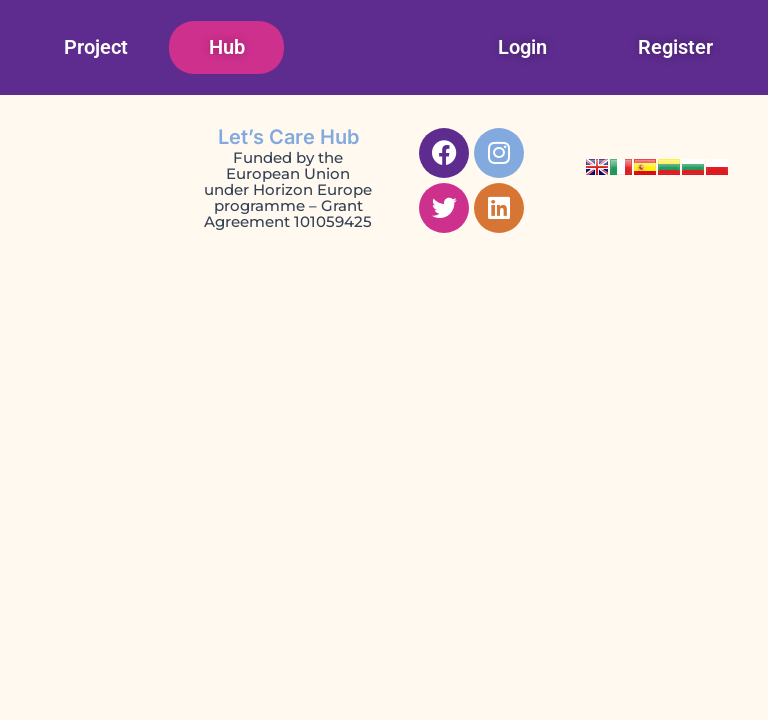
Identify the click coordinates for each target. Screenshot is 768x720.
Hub (227, 47)
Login (522, 47)
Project (96, 47)
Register (675, 47)
